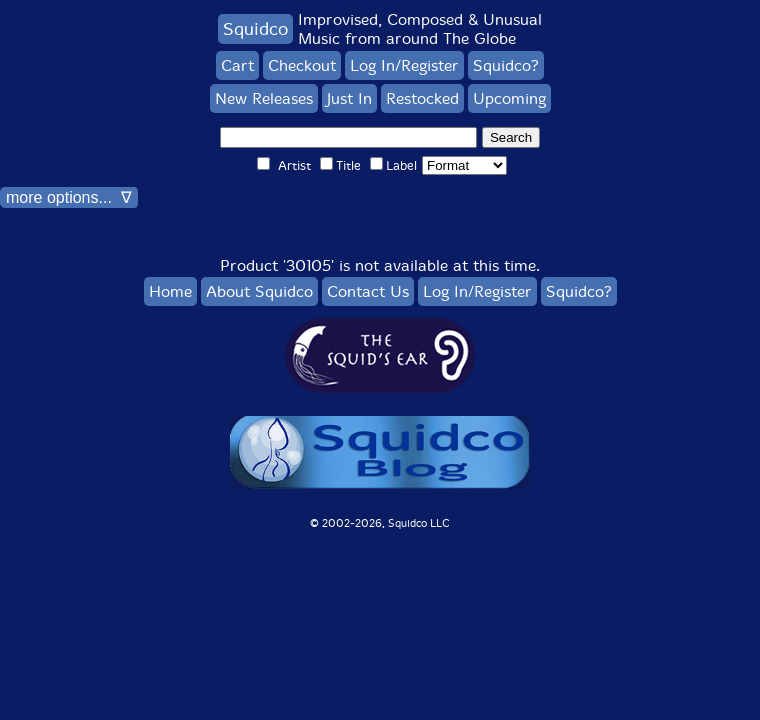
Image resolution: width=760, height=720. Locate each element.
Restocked (422, 98)
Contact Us (368, 291)
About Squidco (259, 291)
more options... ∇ (69, 197)
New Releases (264, 98)
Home (170, 291)
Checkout (302, 65)
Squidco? (506, 65)
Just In (349, 98)
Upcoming (509, 98)
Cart (237, 65)
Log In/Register (404, 65)
